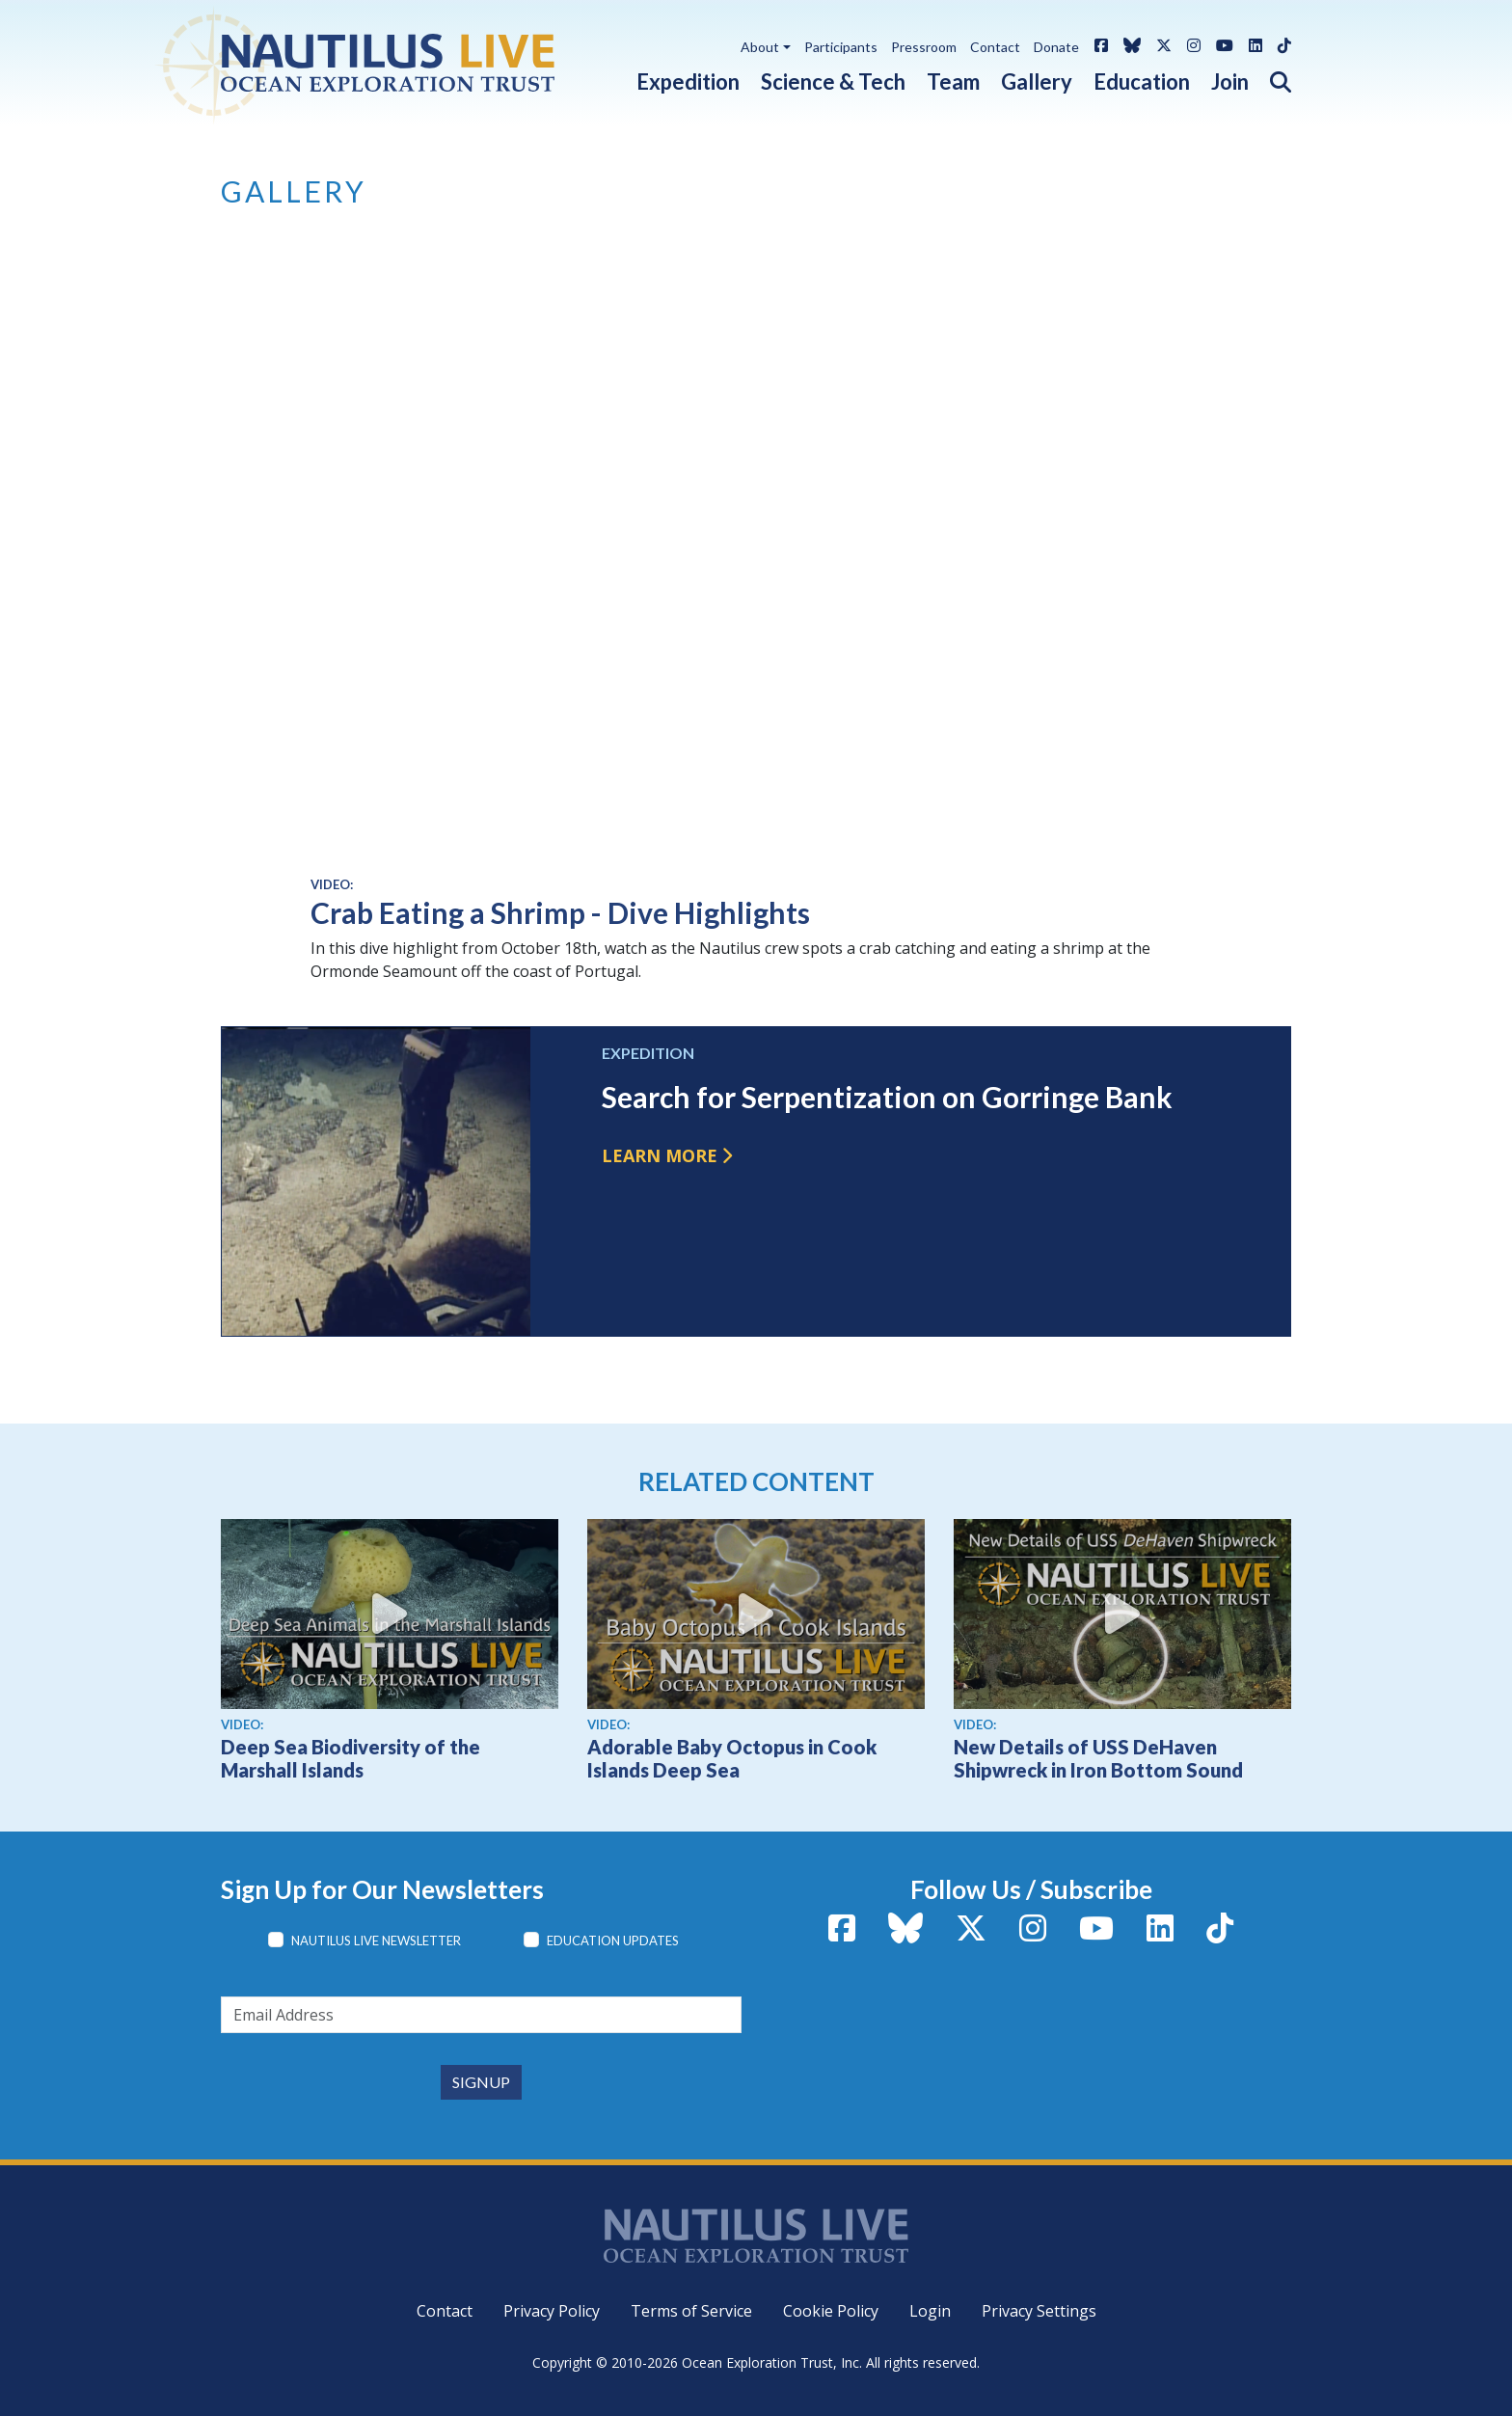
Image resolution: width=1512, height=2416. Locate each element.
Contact (995, 47)
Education (1142, 81)
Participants (841, 47)
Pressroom (924, 47)
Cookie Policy (830, 2310)
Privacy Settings (1039, 2310)
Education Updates (613, 1940)
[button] (1270, 77)
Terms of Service (691, 2310)
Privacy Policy (551, 2310)
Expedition (688, 81)
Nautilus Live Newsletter (376, 1940)
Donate (1056, 47)
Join (1230, 81)
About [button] (760, 47)
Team (953, 81)
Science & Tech (833, 81)
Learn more (659, 1155)
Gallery (1036, 81)
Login (930, 2310)
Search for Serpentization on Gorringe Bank (887, 1096)
